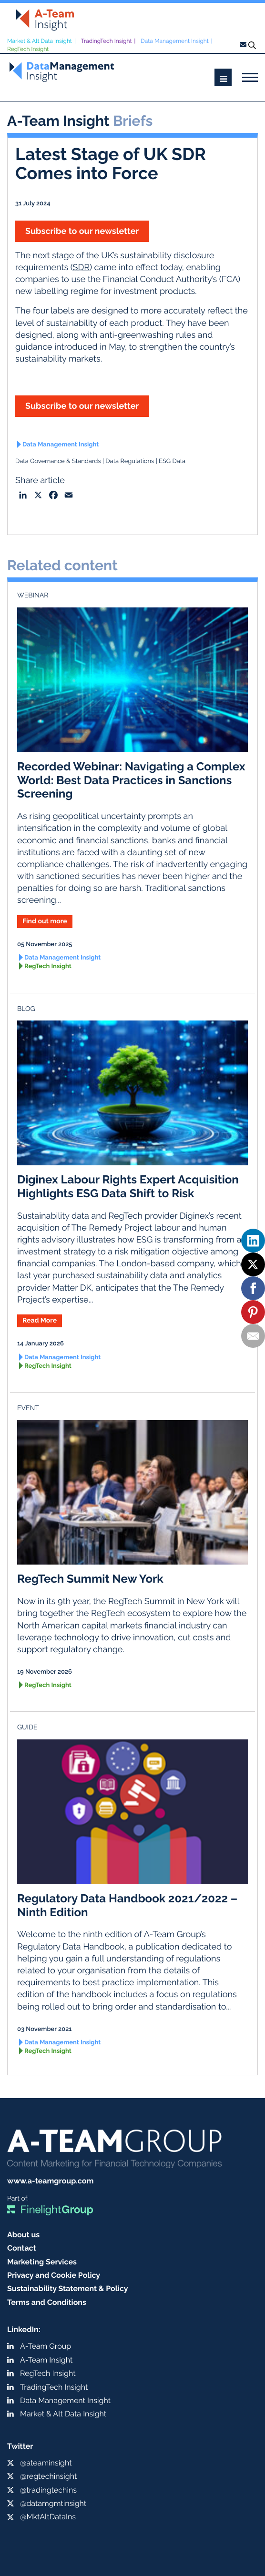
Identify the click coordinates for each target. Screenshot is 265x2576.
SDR (81, 268)
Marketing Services (42, 2261)
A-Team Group (45, 2346)
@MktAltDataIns (48, 2516)
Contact (21, 2248)
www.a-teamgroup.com (50, 2180)
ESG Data (172, 461)
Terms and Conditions (46, 2302)
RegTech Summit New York (90, 1579)
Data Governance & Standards (58, 461)
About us (23, 2234)
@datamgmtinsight (53, 2503)
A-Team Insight (46, 2359)
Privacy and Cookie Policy (53, 2275)
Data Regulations (129, 461)
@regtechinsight (48, 2476)
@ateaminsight (46, 2462)
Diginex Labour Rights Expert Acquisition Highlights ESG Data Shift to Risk (128, 1186)
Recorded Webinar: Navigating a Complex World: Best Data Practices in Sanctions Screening (131, 780)
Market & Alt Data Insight (39, 41)
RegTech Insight (28, 49)
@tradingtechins (48, 2490)
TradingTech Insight (106, 41)
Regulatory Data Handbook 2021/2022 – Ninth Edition (127, 1905)
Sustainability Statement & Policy (67, 2288)
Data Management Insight (175, 41)
